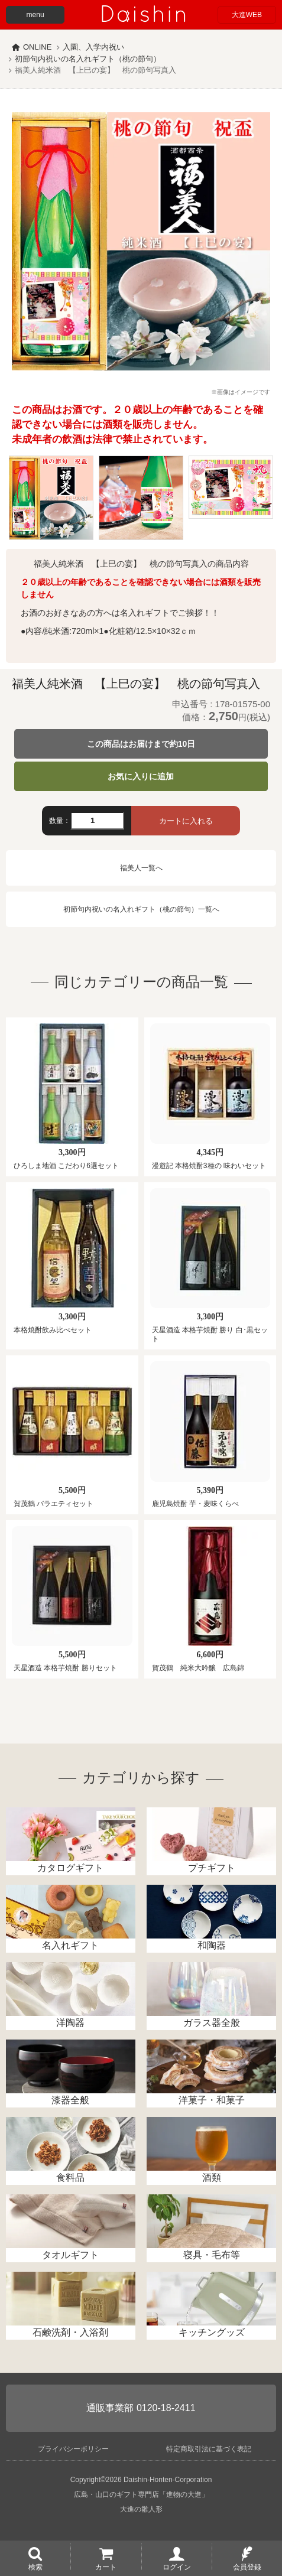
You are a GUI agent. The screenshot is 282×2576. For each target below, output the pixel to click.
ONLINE (37, 47)
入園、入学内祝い (93, 47)
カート (105, 2566)
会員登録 (247, 2566)
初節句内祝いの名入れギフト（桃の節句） (88, 58)
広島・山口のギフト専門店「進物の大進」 (141, 2494)
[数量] (97, 821)
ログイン (177, 2566)
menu (35, 15)
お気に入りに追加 (141, 776)
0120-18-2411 (166, 2408)
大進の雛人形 (141, 2509)
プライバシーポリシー (73, 2449)
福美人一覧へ (141, 868)
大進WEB (247, 15)
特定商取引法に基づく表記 (208, 2449)
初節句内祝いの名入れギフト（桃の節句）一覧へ (141, 909)
